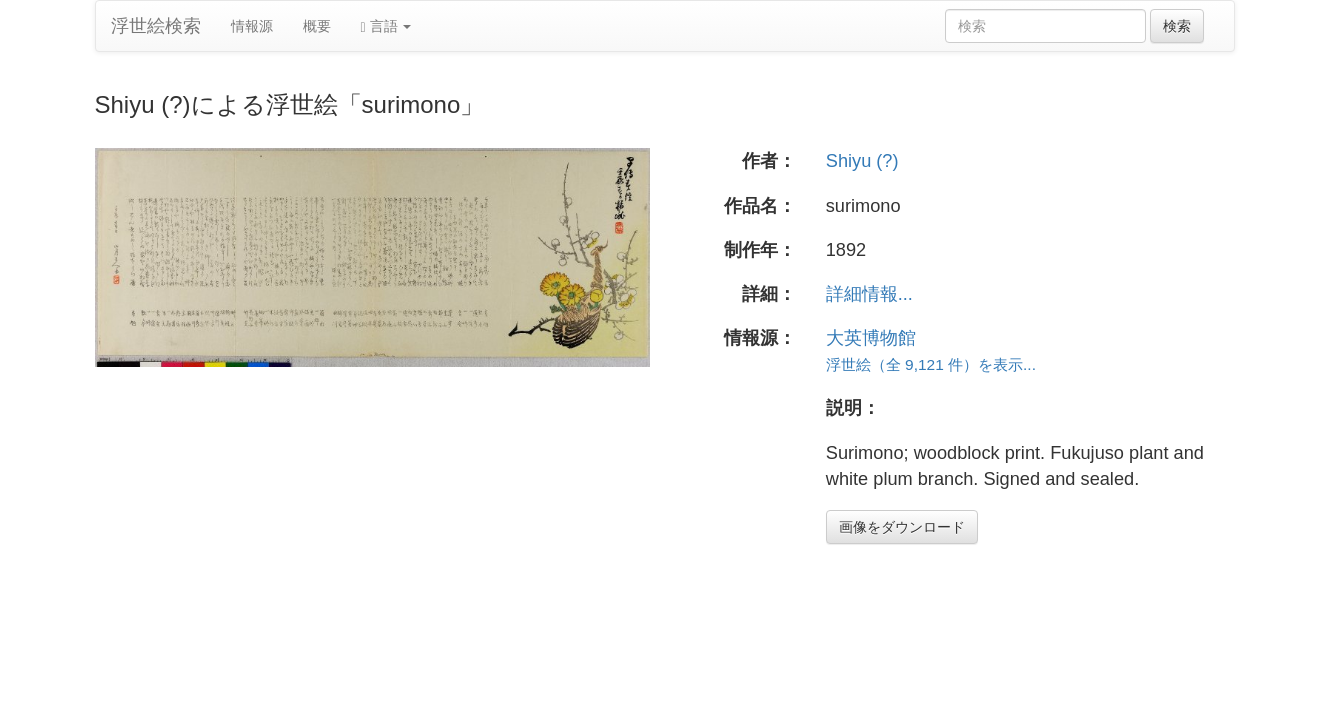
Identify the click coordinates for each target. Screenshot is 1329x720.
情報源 (252, 26)
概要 (317, 26)
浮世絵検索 (156, 26)
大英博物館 (871, 338)
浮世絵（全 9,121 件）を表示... (931, 364)
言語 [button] (386, 26)
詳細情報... (869, 294)
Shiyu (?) (862, 161)
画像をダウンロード (902, 527)
